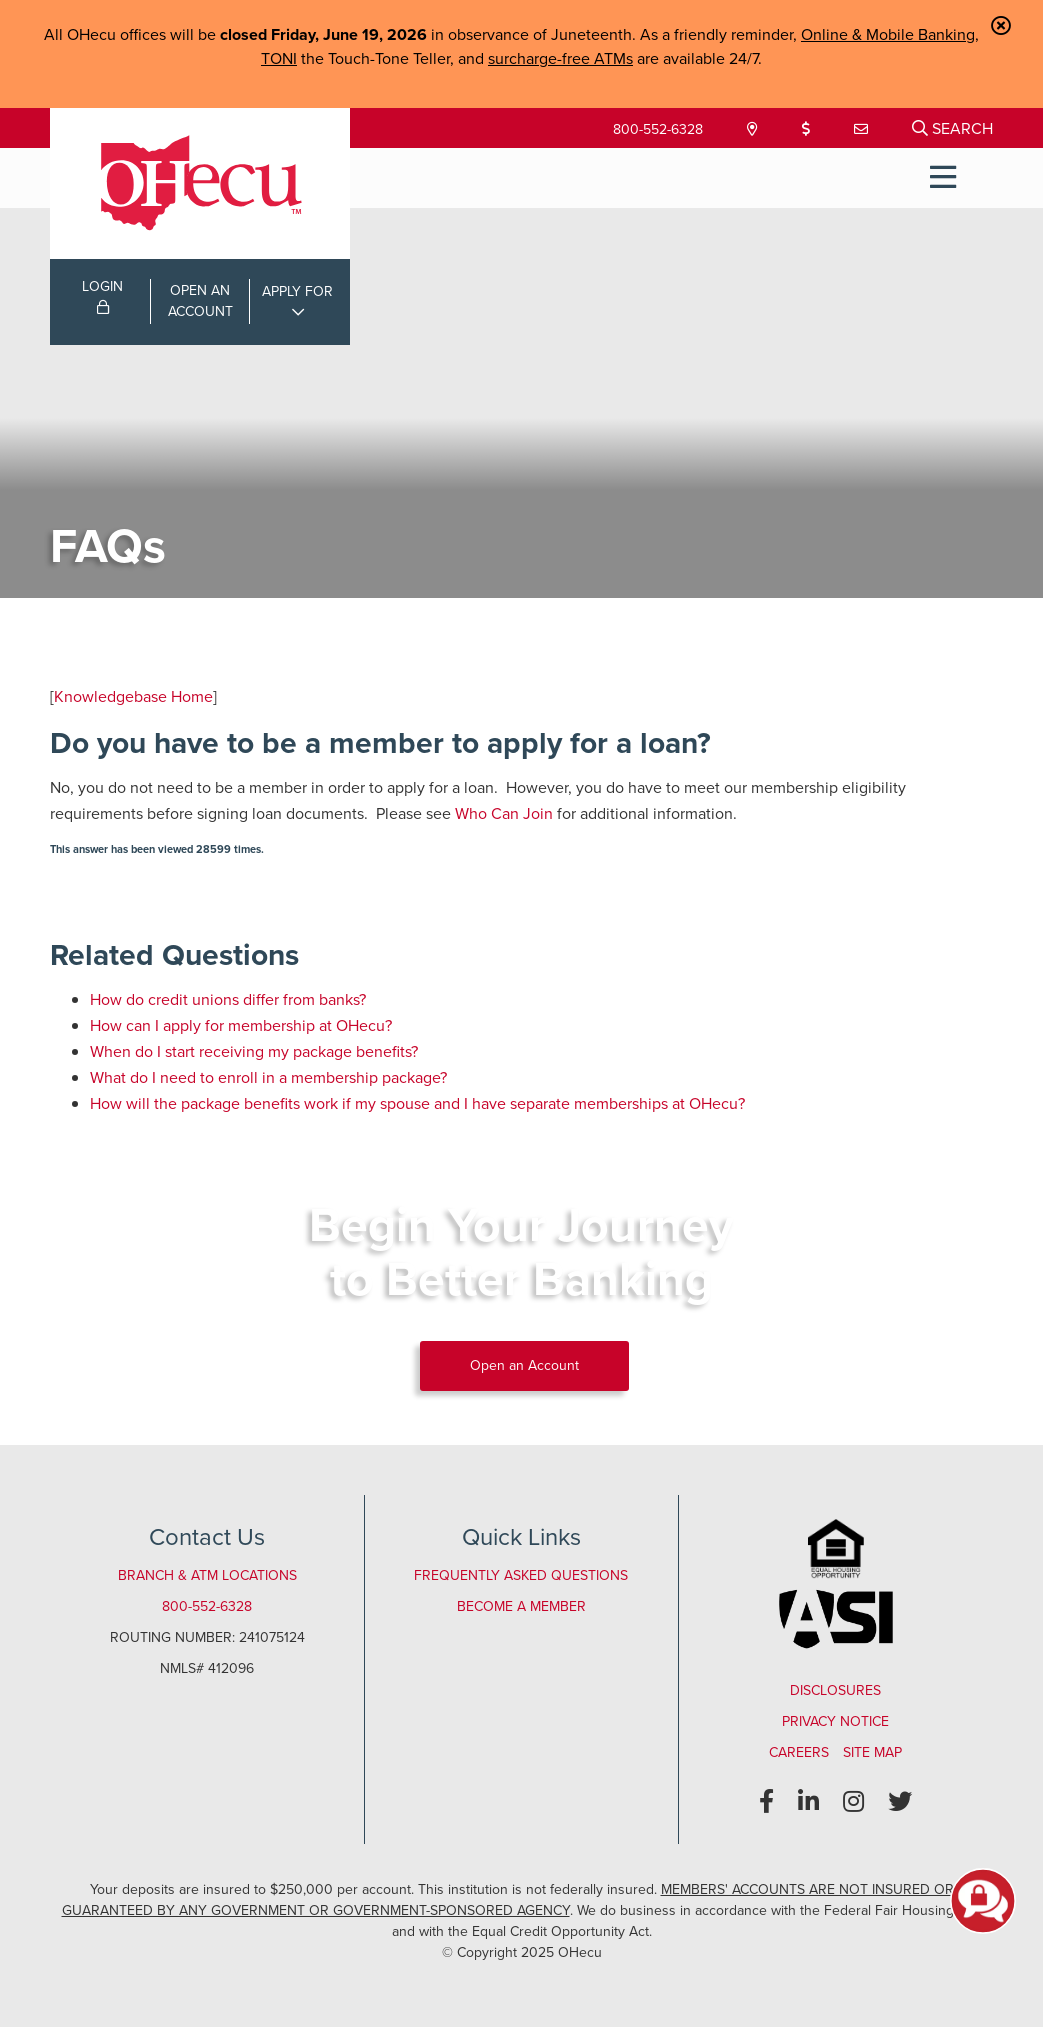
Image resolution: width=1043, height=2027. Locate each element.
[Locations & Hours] (754, 129)
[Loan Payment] (808, 129)
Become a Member (521, 1606)
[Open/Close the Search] (952, 128)
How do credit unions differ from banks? (228, 999)
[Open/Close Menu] (943, 178)
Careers (799, 1752)
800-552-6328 (658, 129)
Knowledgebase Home (133, 696)
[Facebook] (766, 1802)
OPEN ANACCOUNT (200, 301)
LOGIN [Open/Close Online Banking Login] (102, 295)
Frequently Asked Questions (521, 1575)
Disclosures (835, 1690)
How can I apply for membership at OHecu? (241, 1025)
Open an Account (524, 1365)
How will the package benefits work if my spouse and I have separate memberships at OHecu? (417, 1103)
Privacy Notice (835, 1721)
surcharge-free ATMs (560, 58)
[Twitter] (900, 1802)
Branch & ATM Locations (207, 1575)
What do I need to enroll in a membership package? (268, 1077)
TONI (279, 58)
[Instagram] (853, 1802)
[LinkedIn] (808, 1802)
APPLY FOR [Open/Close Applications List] (297, 291)
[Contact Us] (863, 129)
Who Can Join (504, 813)
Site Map (872, 1752)
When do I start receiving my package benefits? (254, 1051)
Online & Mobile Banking (888, 34)
